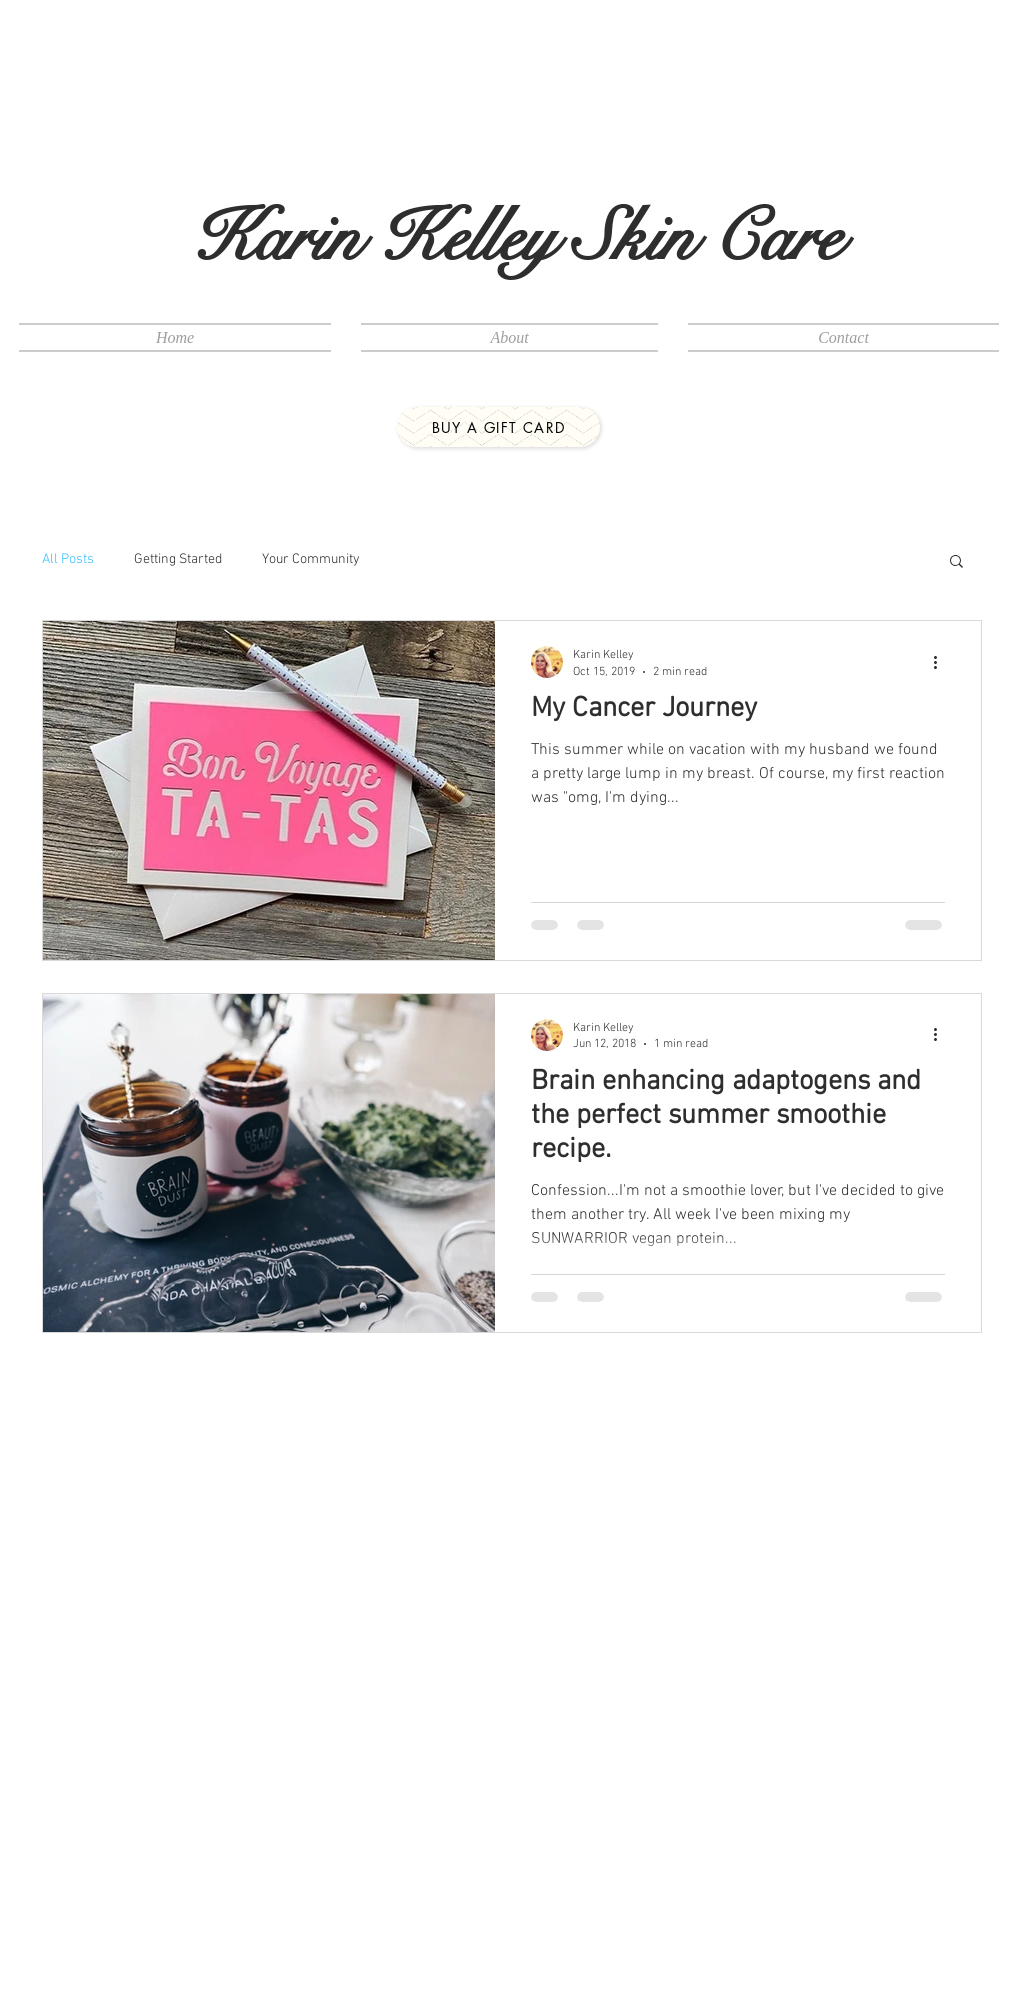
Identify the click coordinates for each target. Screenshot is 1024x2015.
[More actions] (942, 662)
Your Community (311, 559)
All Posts (68, 559)
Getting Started (178, 559)
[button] (956, 562)
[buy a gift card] (498, 427)
